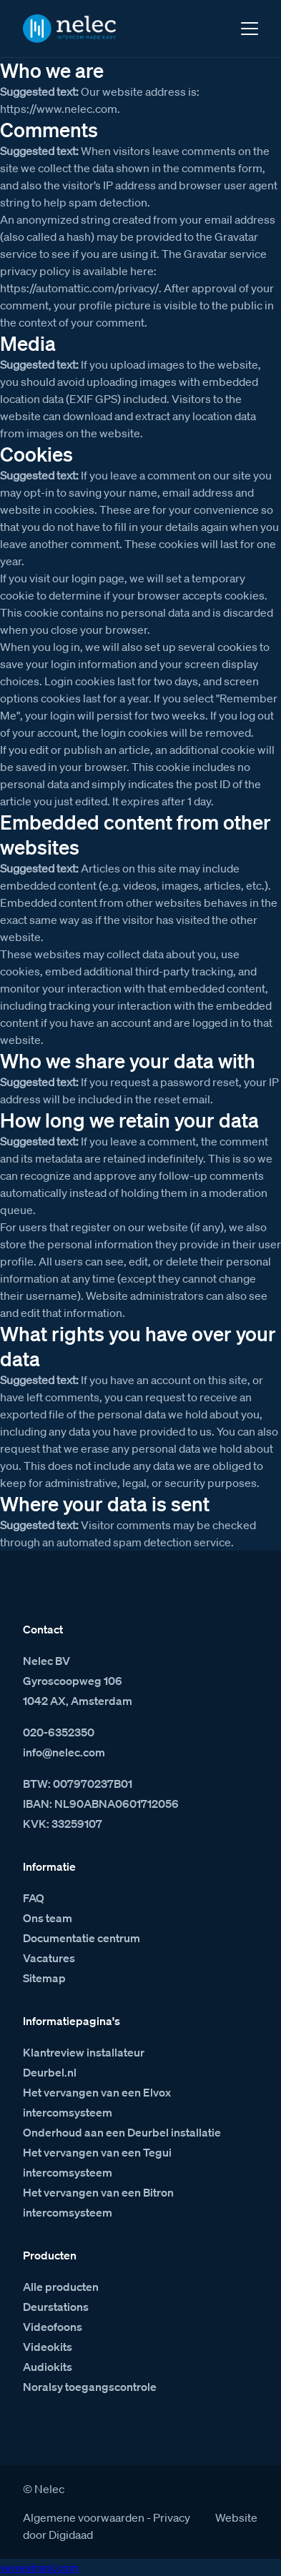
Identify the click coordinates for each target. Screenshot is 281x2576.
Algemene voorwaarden (83, 2517)
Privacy (171, 2517)
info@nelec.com (64, 1752)
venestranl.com (39, 2567)
